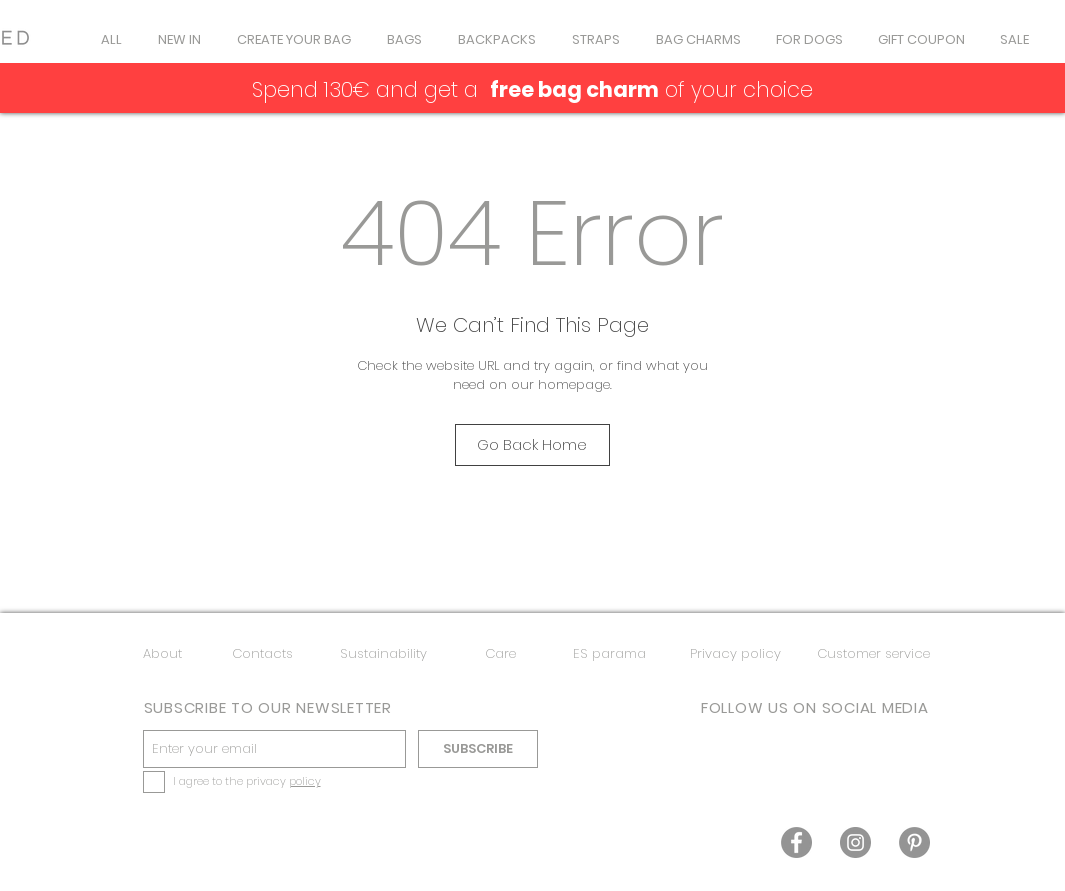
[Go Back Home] (532, 445)
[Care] (500, 654)
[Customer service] (873, 654)
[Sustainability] (384, 654)
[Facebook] (796, 842)
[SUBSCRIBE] (478, 749)
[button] (404, 39)
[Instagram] (855, 842)
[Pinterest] (914, 842)
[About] (162, 654)
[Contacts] (262, 654)
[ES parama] (610, 654)
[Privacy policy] (736, 654)
